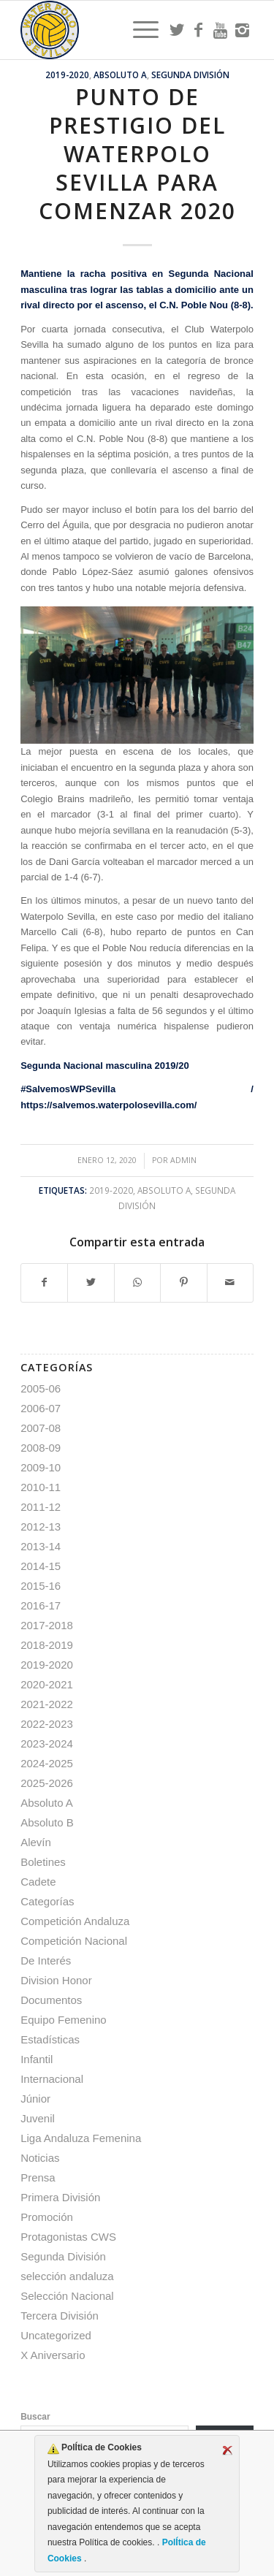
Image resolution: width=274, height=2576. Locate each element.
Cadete (38, 1881)
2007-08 (40, 1428)
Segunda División (190, 74)
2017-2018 (46, 1625)
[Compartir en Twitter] (90, 1282)
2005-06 (40, 1388)
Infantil (36, 2059)
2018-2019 (46, 1645)
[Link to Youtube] (221, 30)
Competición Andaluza (74, 1921)
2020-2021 (46, 1684)
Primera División (60, 2197)
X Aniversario (52, 2355)
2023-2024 (46, 1743)
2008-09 (40, 1447)
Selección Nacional (67, 2296)
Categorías (47, 1901)
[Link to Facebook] (199, 30)
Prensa (38, 2177)
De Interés (45, 1960)
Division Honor (56, 1980)
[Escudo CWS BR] (113, 30)
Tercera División (59, 2315)
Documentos (51, 2000)
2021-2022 (46, 1704)
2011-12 (40, 1507)
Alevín (35, 1842)
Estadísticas (50, 2039)
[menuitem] (138, 30)
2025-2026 (46, 1783)
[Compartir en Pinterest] (183, 1282)
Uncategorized (55, 2335)
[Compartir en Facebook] (44, 1282)
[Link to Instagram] (243, 30)
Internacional (51, 2079)
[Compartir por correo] (230, 1282)
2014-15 (40, 1566)
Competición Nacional (73, 1941)
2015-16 (40, 1585)
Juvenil (37, 2118)
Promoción (46, 2217)
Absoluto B (47, 1822)
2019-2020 (67, 74)
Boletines (43, 1862)
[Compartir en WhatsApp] (137, 1282)
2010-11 (40, 1487)
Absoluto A (120, 74)
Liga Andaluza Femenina (80, 2138)
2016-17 (40, 1605)
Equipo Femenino (63, 2019)
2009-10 (40, 1467)
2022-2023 (46, 1724)
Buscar (35, 2417)
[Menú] (138, 30)
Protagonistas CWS (68, 2236)
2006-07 (40, 1408)
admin (183, 1160)
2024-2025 (46, 1763)
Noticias (39, 2158)
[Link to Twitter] (177, 30)
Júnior (35, 2098)
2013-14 (40, 1546)
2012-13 (40, 1526)
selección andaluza (67, 2276)
